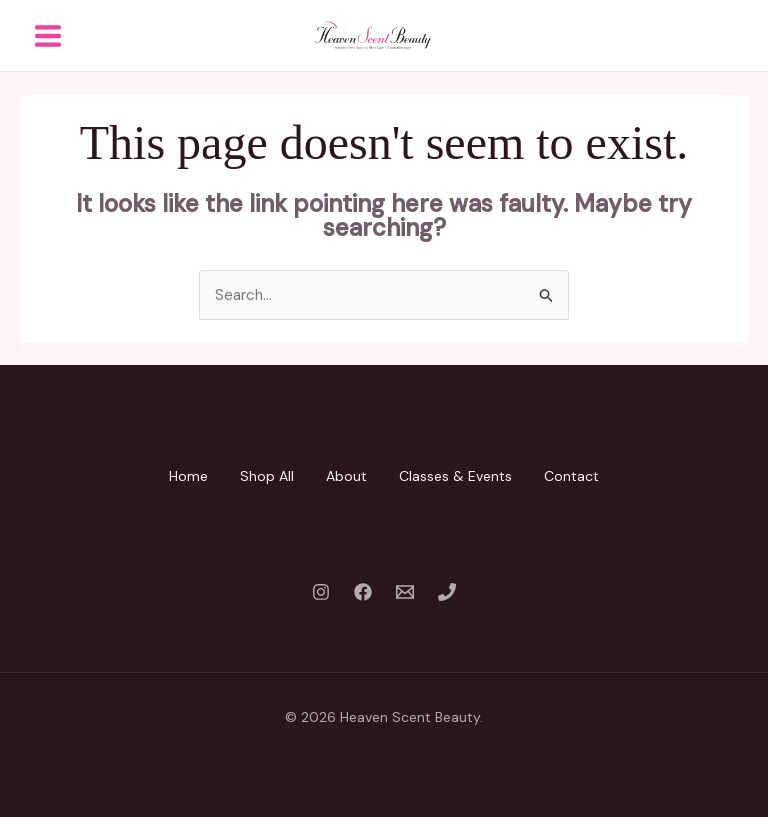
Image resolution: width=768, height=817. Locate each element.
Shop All (267, 476)
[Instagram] (321, 592)
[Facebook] (363, 592)
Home (188, 476)
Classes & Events (455, 476)
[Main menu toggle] (47, 35)
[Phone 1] (447, 592)
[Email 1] (405, 592)
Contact (571, 476)
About (346, 476)
